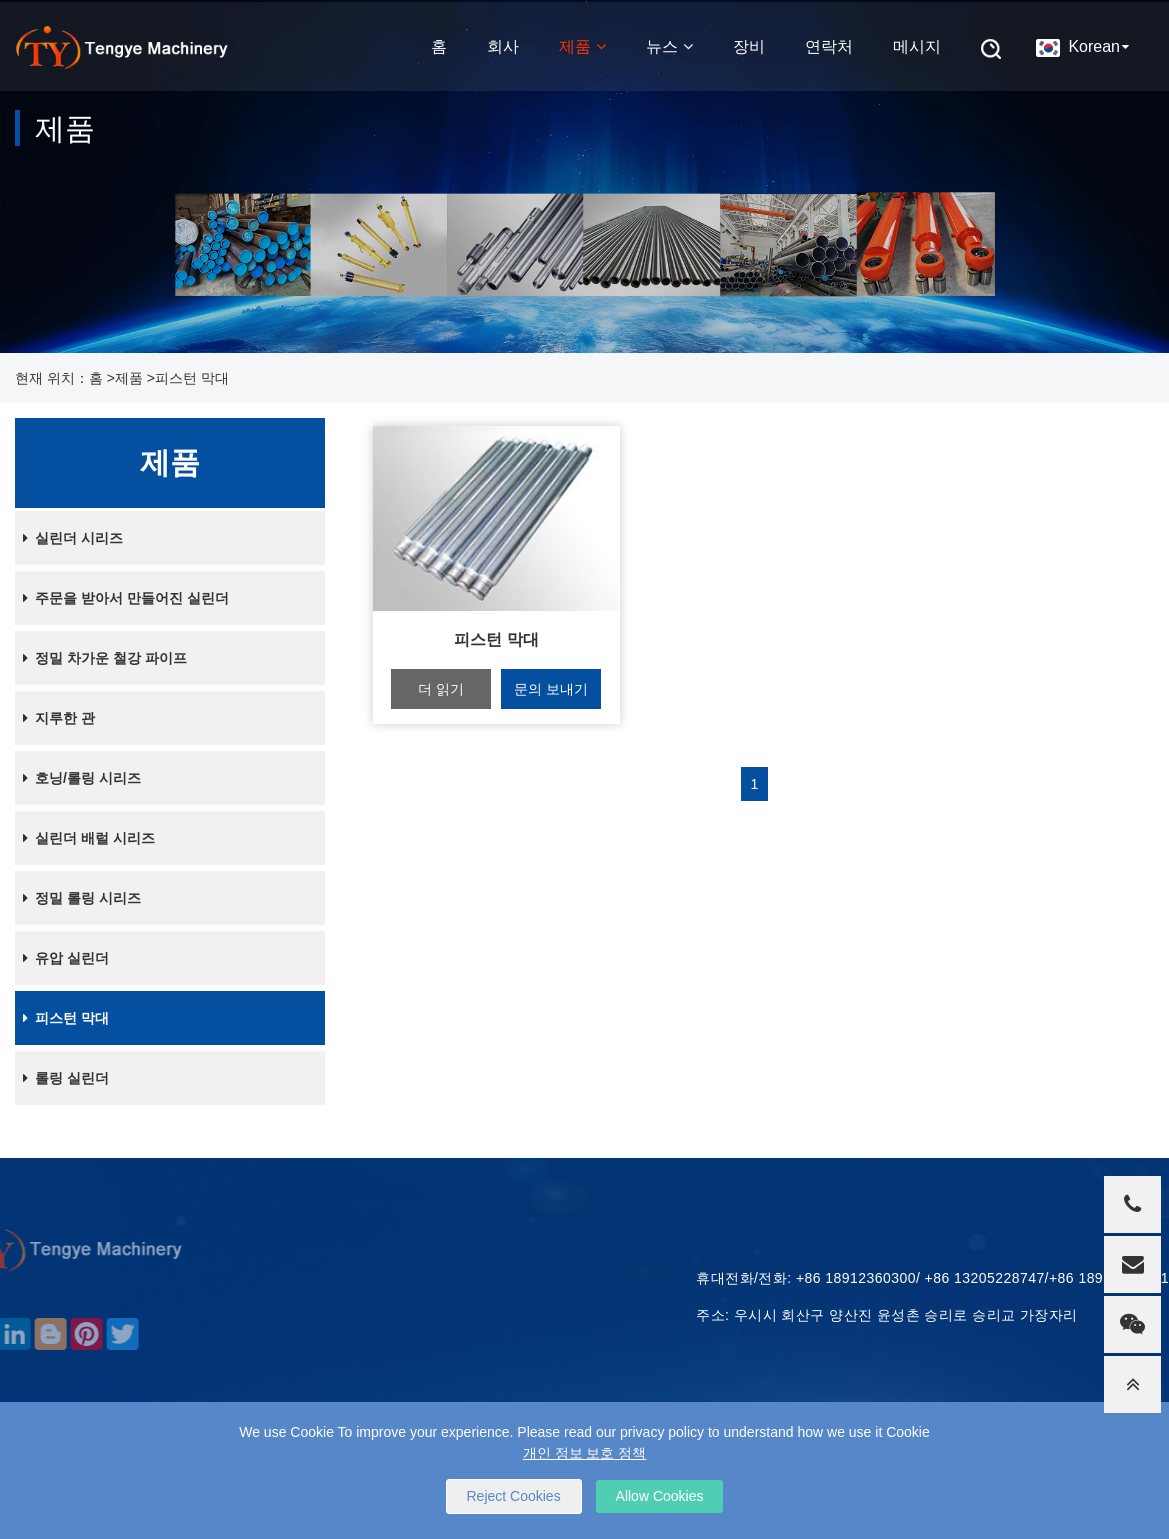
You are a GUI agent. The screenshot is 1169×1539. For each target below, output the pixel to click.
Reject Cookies (514, 1496)
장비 (749, 44)
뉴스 (669, 44)
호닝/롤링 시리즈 (78, 778)
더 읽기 (441, 689)
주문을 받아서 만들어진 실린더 (122, 598)
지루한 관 (55, 718)
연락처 (829, 44)
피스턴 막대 (192, 378)
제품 (582, 44)
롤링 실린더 (62, 1078)
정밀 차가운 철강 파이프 (101, 658)
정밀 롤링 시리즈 (78, 898)
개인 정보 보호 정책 (585, 1453)
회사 (503, 44)
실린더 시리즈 (69, 538)
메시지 (917, 44)
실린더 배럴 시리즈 (85, 838)
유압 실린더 (62, 958)
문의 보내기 (551, 689)
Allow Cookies (660, 1496)
